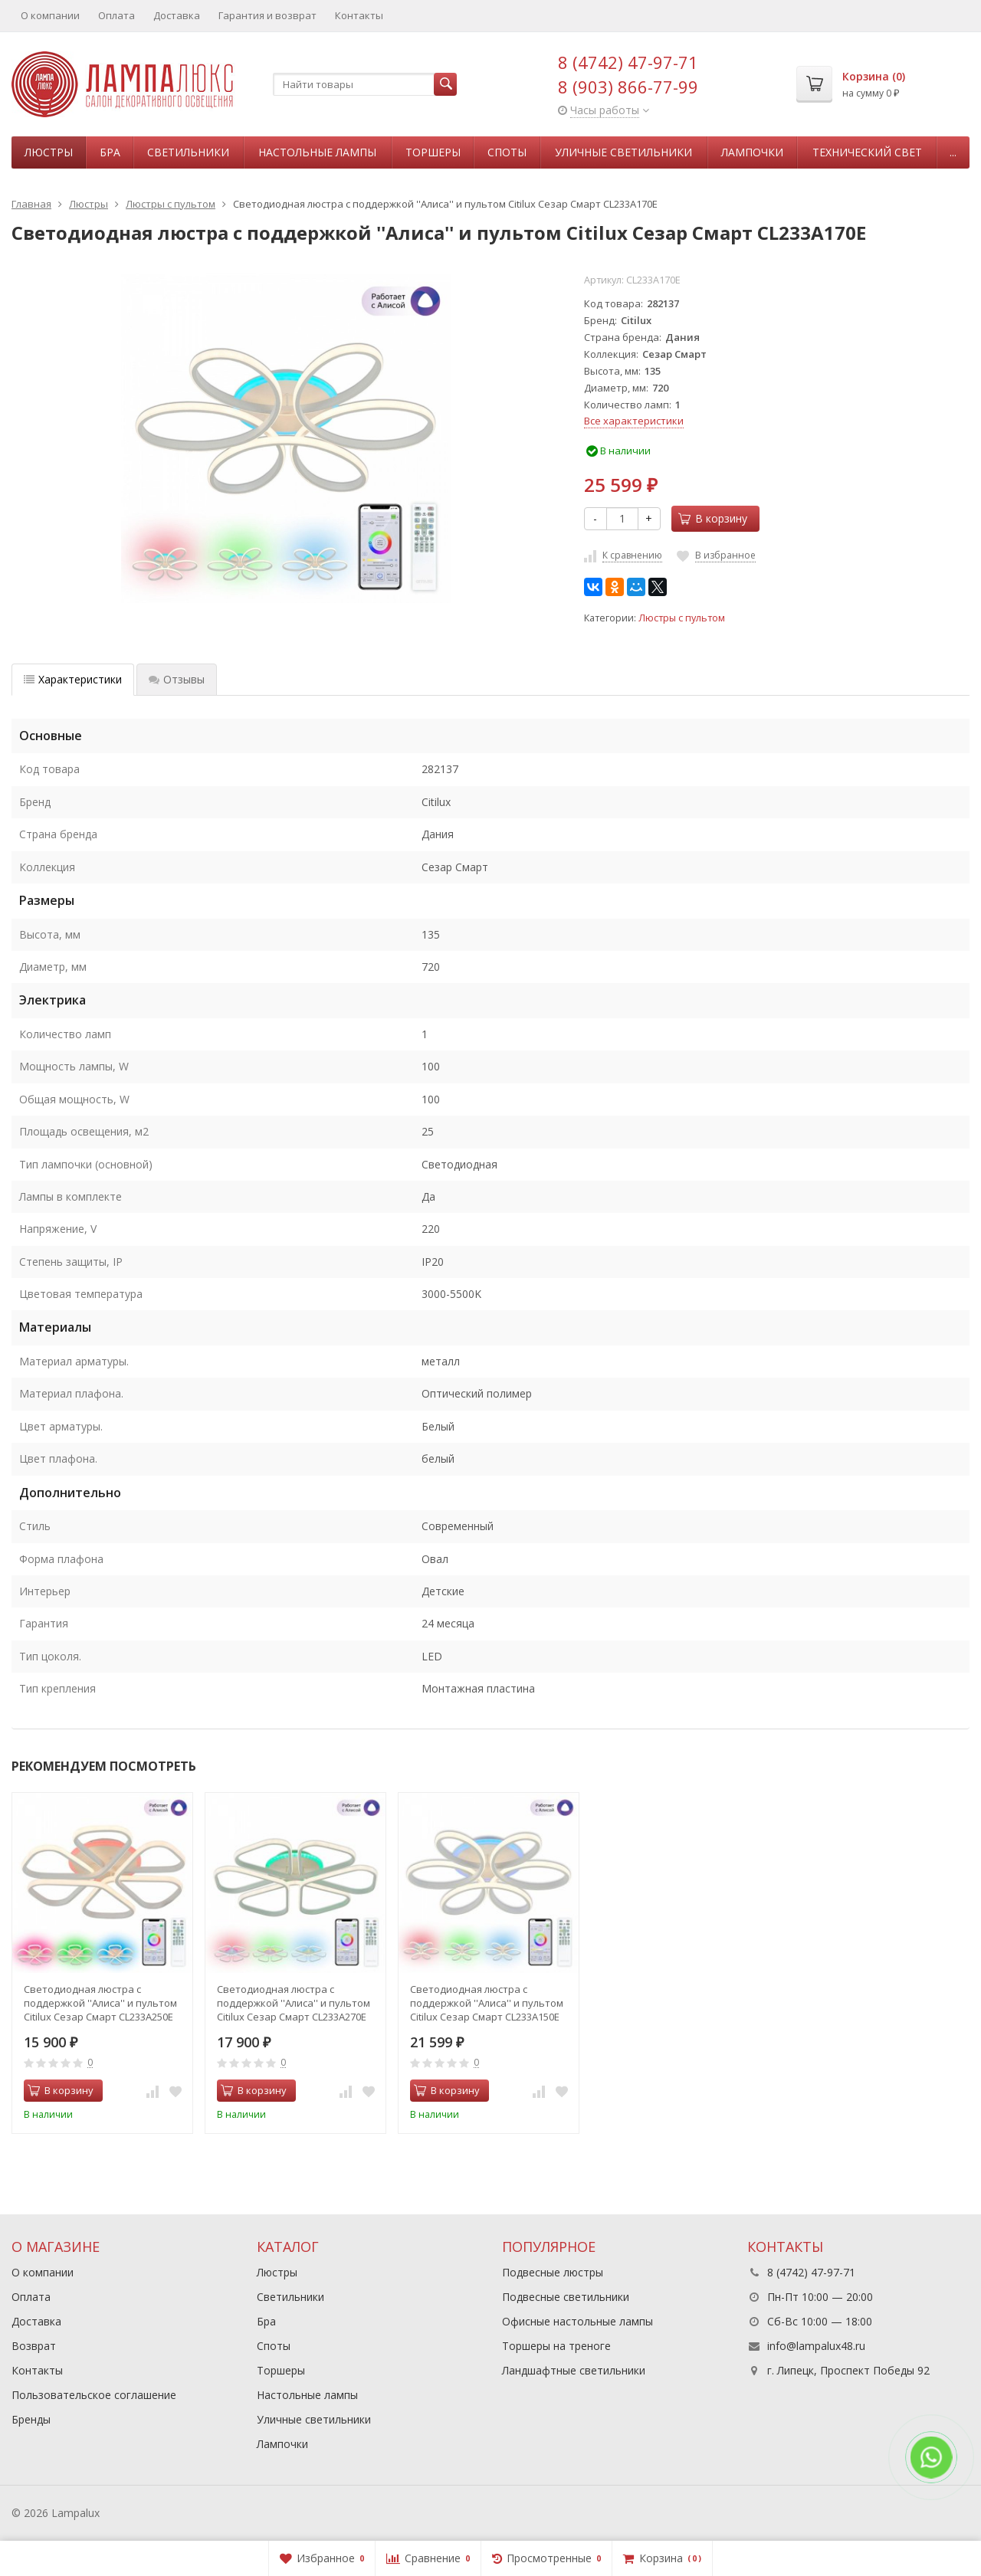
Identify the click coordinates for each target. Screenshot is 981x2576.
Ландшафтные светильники (573, 2370)
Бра (110, 152)
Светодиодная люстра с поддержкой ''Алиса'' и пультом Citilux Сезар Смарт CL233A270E (293, 2003)
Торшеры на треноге (556, 2345)
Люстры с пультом (681, 617)
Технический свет (867, 152)
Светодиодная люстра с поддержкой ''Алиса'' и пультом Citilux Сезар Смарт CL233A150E (486, 2003)
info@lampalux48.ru (816, 2345)
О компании (50, 15)
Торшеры (433, 152)
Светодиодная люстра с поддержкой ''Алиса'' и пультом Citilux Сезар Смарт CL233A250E (100, 2003)
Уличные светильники (623, 152)
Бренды (31, 2419)
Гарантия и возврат (267, 15)
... (953, 152)
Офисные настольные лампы (577, 2321)
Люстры (49, 152)
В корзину (712, 518)
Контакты (359, 15)
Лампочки (752, 152)
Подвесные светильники (565, 2296)
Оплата (116, 15)
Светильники (188, 152)
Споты (507, 152)
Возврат (33, 2345)
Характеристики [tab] (73, 679)
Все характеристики (634, 421)
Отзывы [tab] (177, 679)
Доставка (176, 15)
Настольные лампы (317, 152)
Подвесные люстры (552, 2272)
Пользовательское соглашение (93, 2395)
